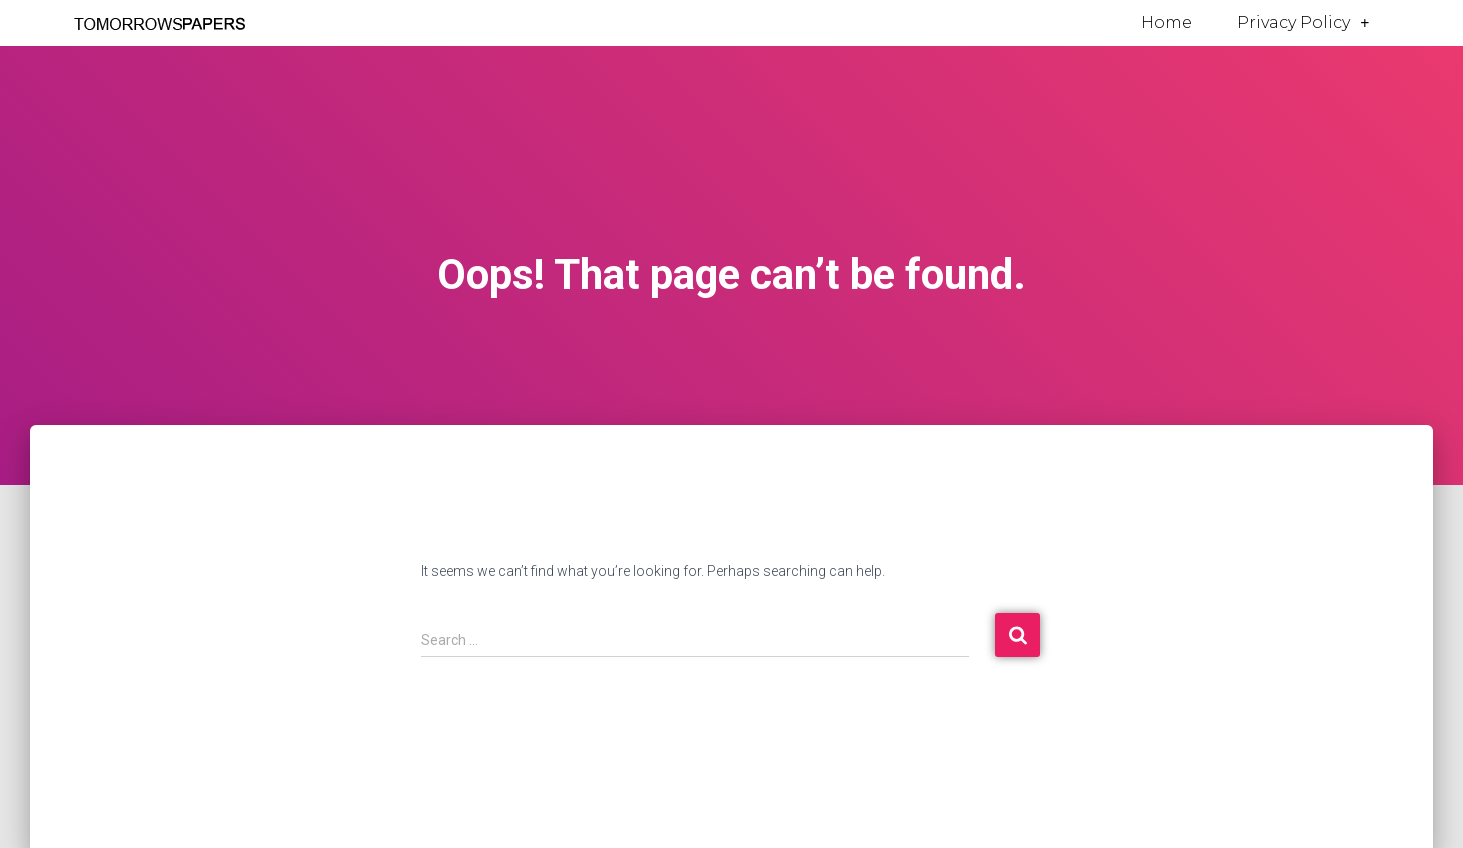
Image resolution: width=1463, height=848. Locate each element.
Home (1166, 22)
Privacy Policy (1303, 23)
